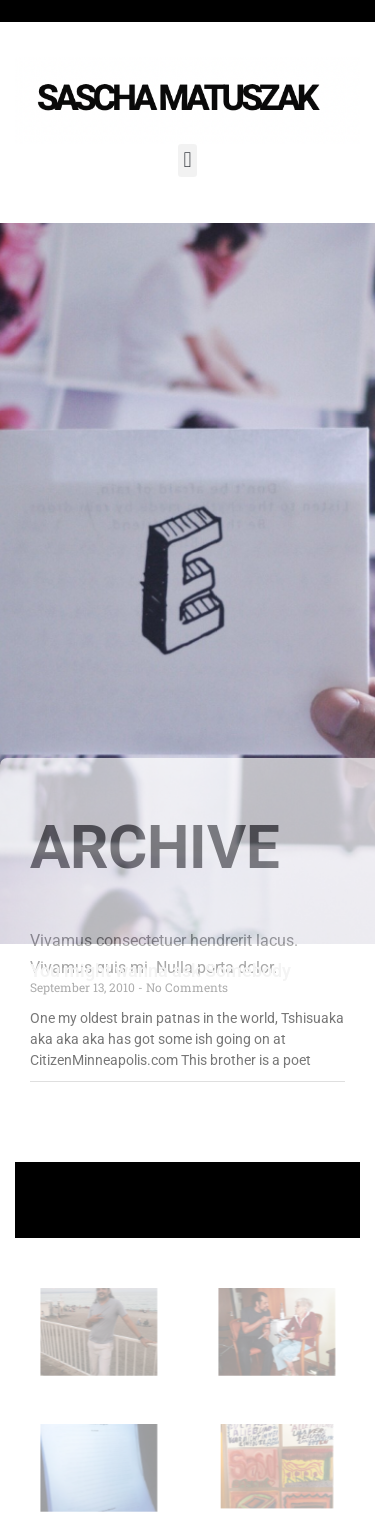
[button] (187, 160)
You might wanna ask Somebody (160, 970)
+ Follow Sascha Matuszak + (187, 1199)
